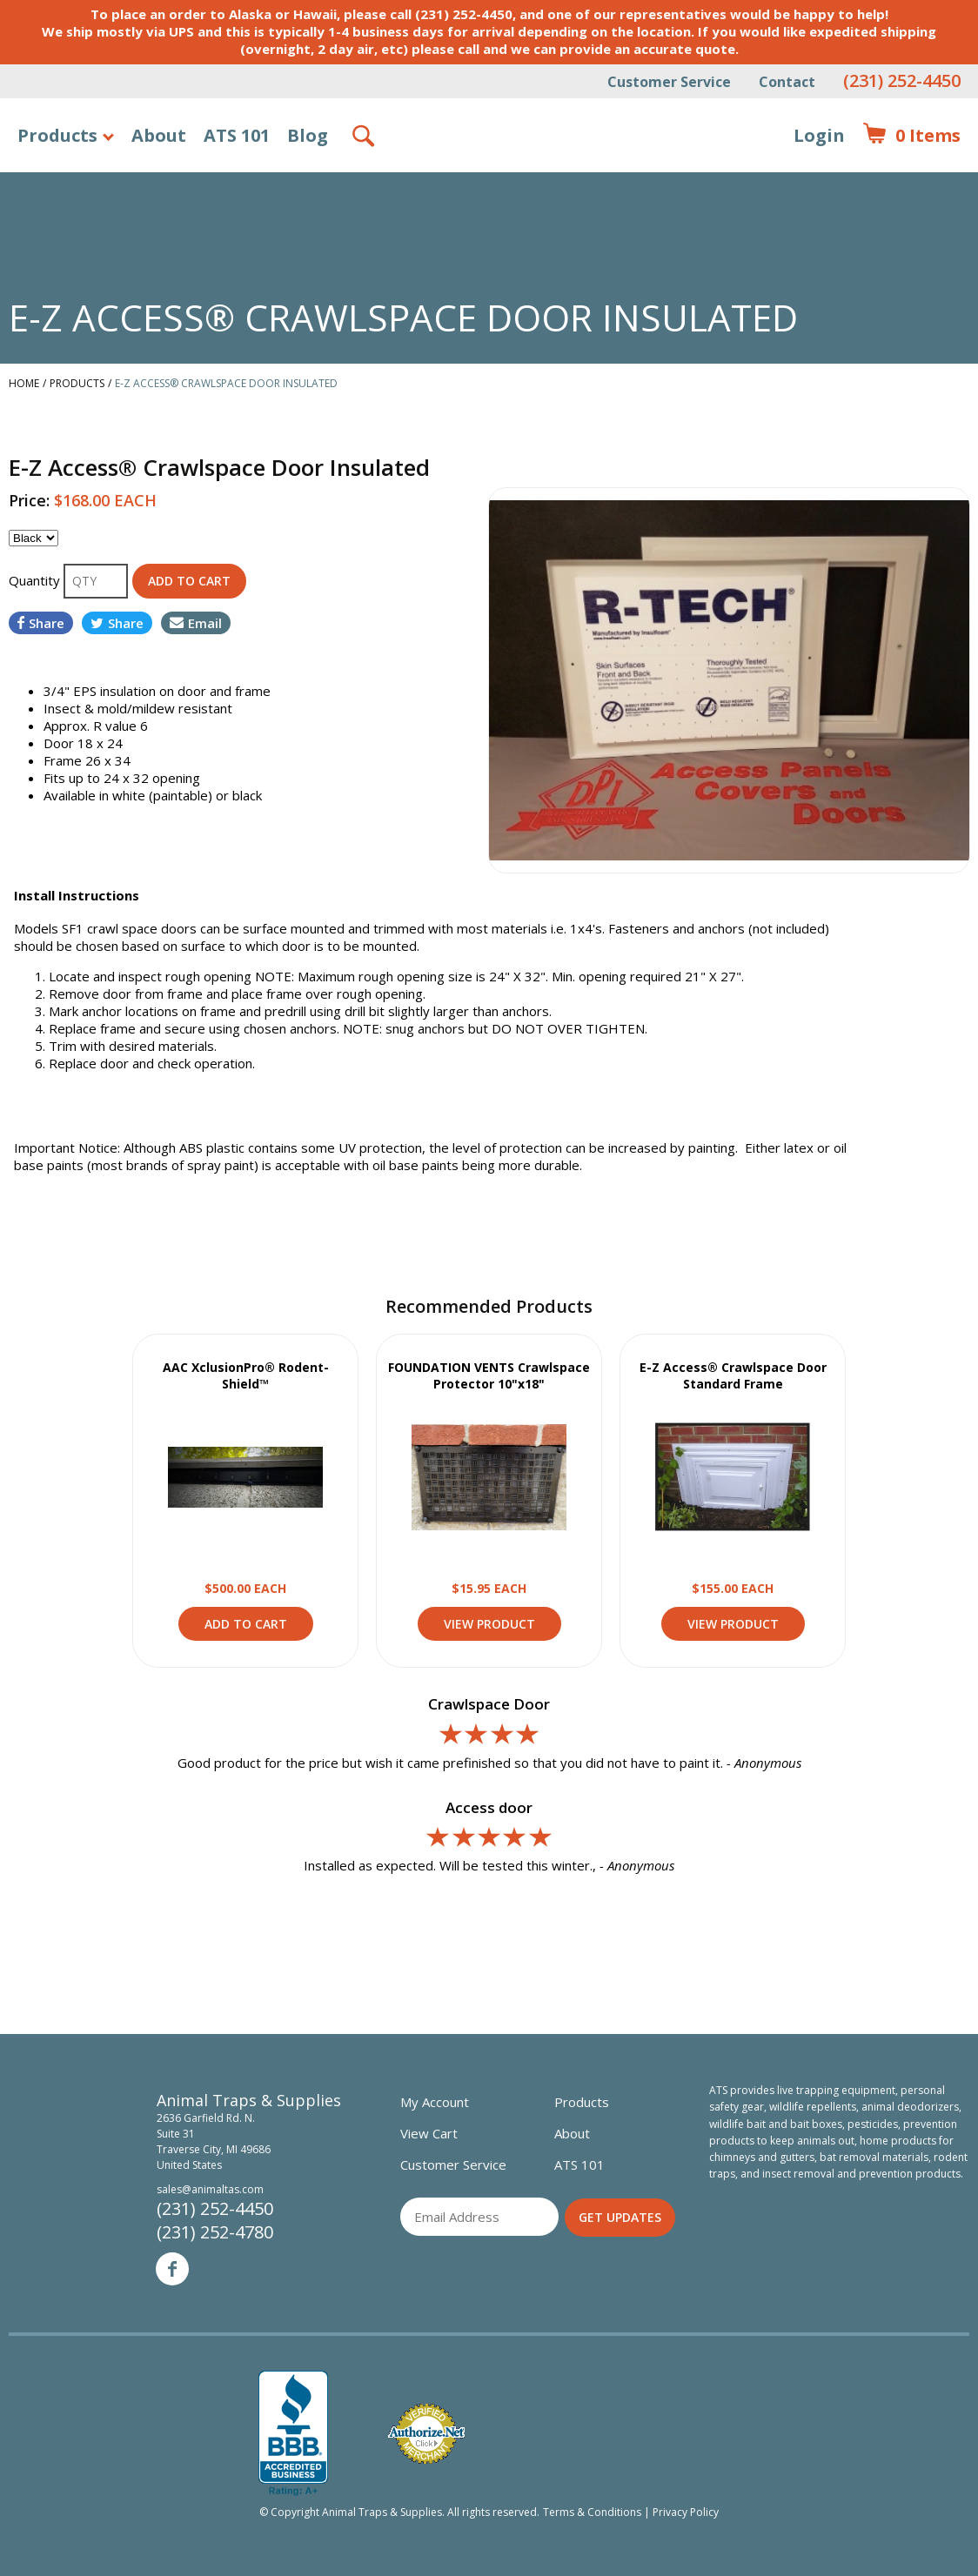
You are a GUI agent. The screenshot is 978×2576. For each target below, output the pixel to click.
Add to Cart (245, 1624)
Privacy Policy (686, 2512)
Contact (787, 81)
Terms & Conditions (592, 2512)
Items (911, 135)
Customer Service (669, 81)
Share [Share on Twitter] (117, 623)
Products (57, 135)
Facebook (172, 2268)
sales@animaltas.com (210, 2189)
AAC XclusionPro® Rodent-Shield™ (246, 1376)
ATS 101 (237, 135)
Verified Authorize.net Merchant (426, 2434)
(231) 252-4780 (215, 2232)
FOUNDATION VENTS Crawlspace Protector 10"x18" (489, 1376)
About (158, 135)
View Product (245, 1477)
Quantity (36, 580)
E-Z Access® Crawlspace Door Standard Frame (733, 1376)
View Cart (429, 2133)
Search (364, 135)
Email (196, 623)
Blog (307, 135)
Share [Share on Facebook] (40, 623)
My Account (434, 2102)
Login (819, 135)
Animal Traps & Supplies (489, 178)
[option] (729, 680)
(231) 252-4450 (902, 80)
